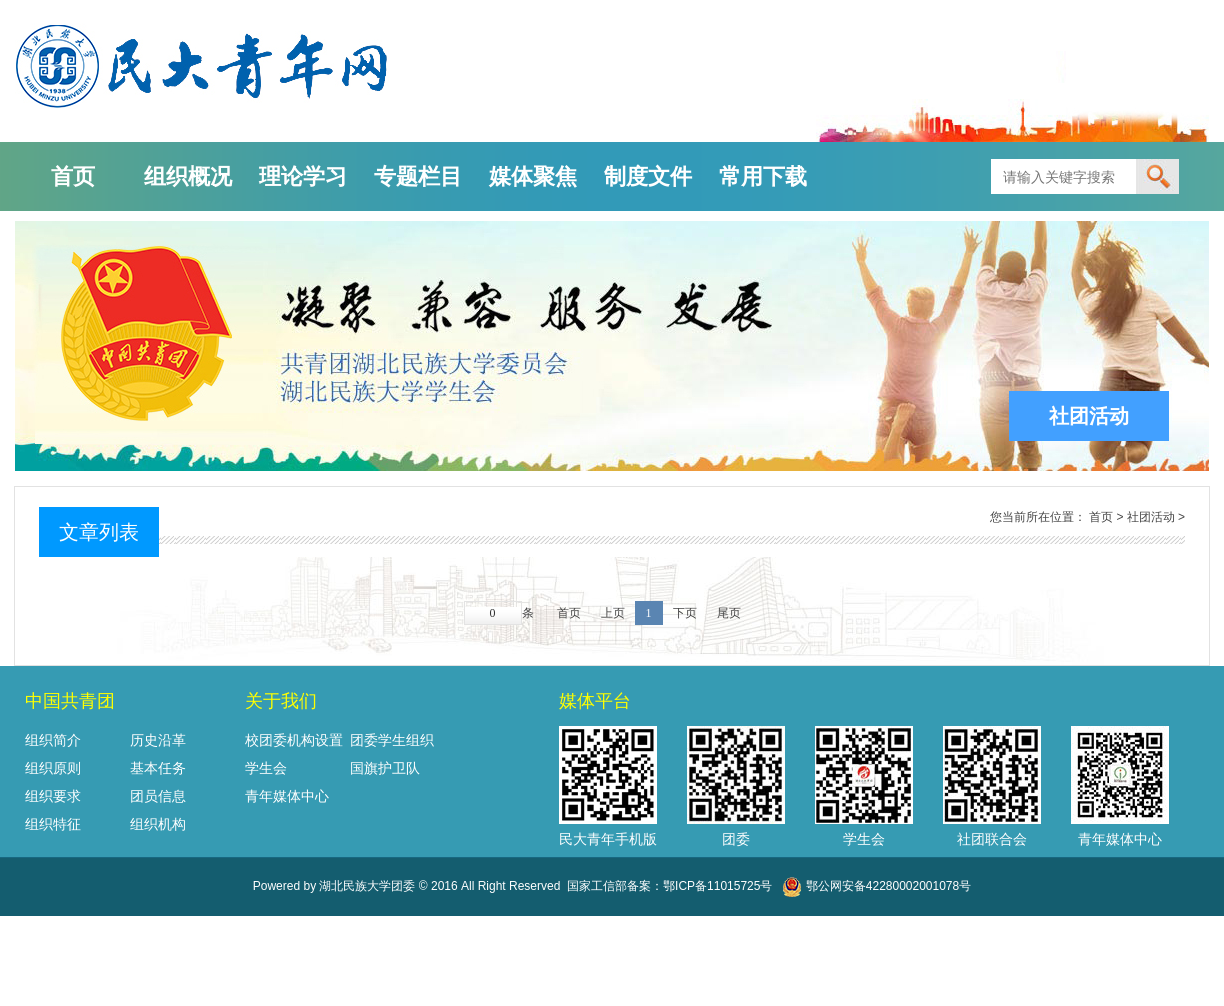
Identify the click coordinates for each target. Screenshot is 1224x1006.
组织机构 (158, 824)
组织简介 (53, 740)
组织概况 (188, 176)
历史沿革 (158, 740)
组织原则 (53, 768)
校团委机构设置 (294, 740)
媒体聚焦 (533, 176)
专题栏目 (418, 176)
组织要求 (53, 796)
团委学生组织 (392, 740)
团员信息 (158, 796)
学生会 (266, 768)
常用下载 (763, 176)
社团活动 (1151, 517)
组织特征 (53, 824)
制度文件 (648, 176)
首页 (73, 176)
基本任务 (158, 768)
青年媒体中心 (287, 796)
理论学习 (303, 176)
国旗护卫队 (385, 768)
